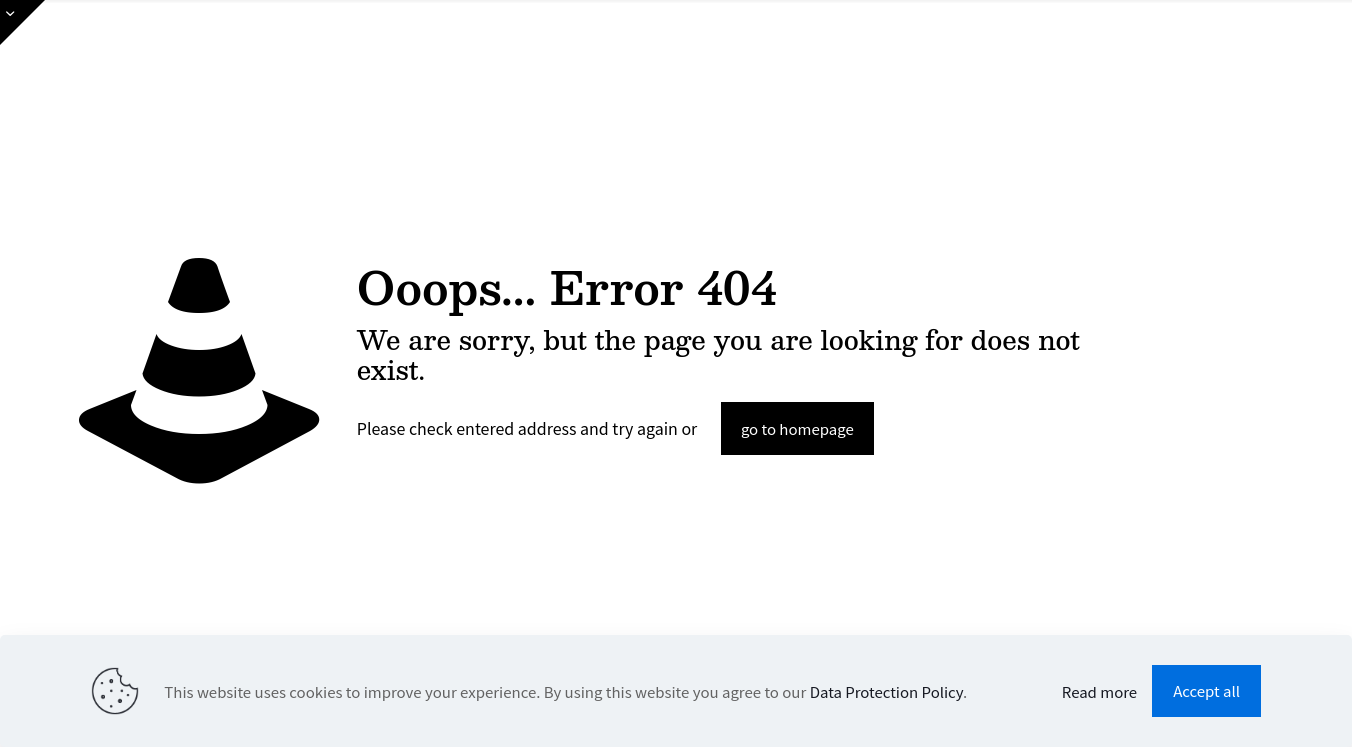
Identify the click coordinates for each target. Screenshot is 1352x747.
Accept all (1206, 690)
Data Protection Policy (886, 691)
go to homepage (797, 428)
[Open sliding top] (22, 22)
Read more (1099, 691)
